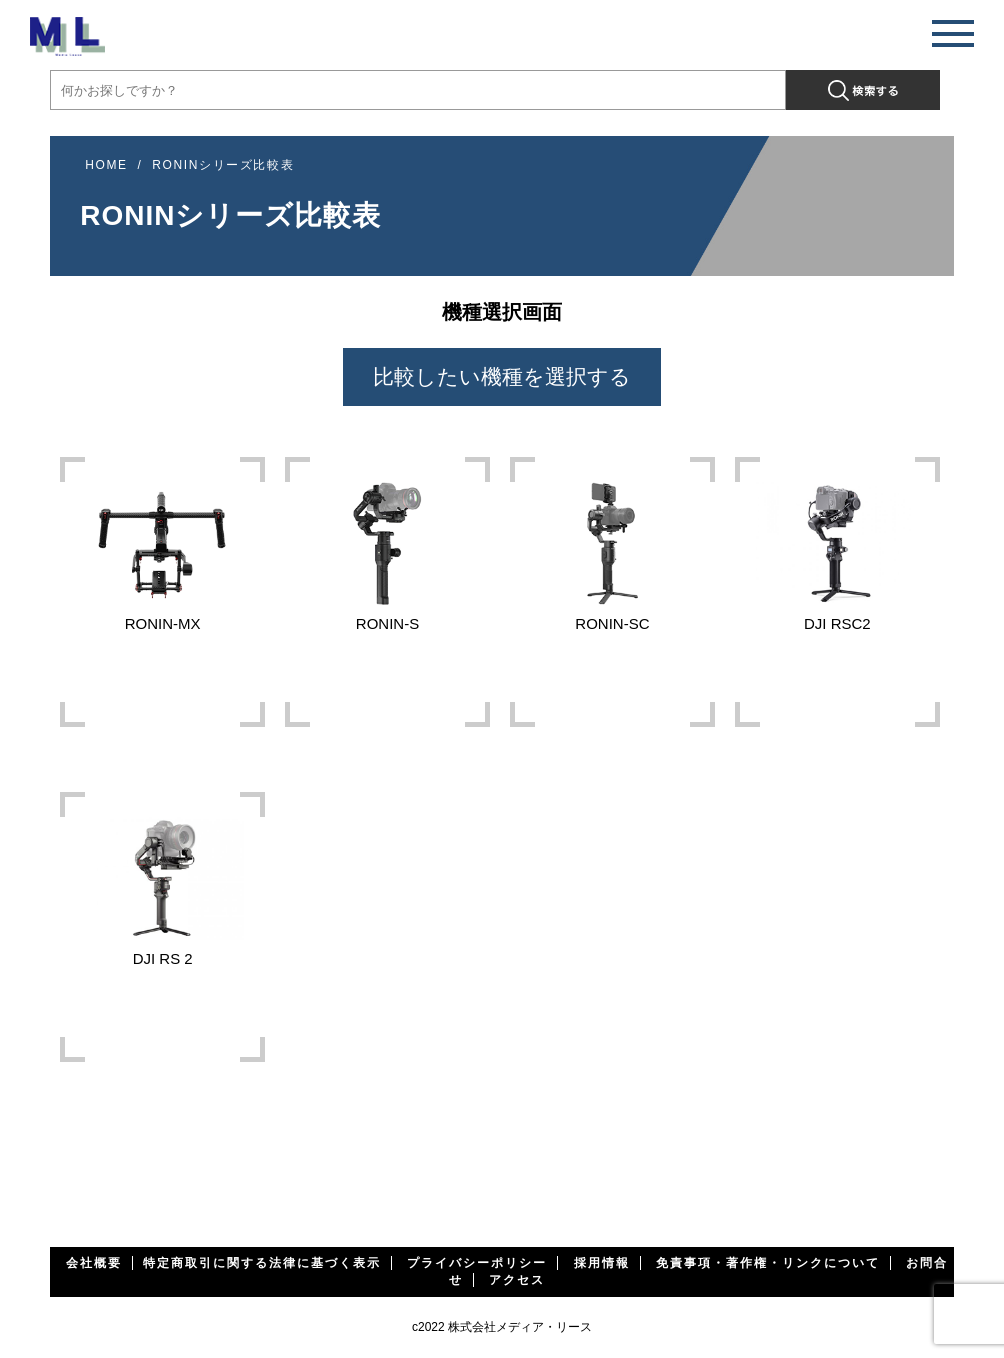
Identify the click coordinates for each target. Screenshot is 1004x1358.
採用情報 (602, 1263)
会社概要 (94, 1263)
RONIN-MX (162, 547)
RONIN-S (387, 547)
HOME (106, 165)
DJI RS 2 (162, 882)
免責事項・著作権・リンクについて (768, 1263)
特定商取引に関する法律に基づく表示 (262, 1263)
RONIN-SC (612, 547)
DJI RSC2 (837, 547)
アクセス (517, 1280)
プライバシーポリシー (477, 1263)
